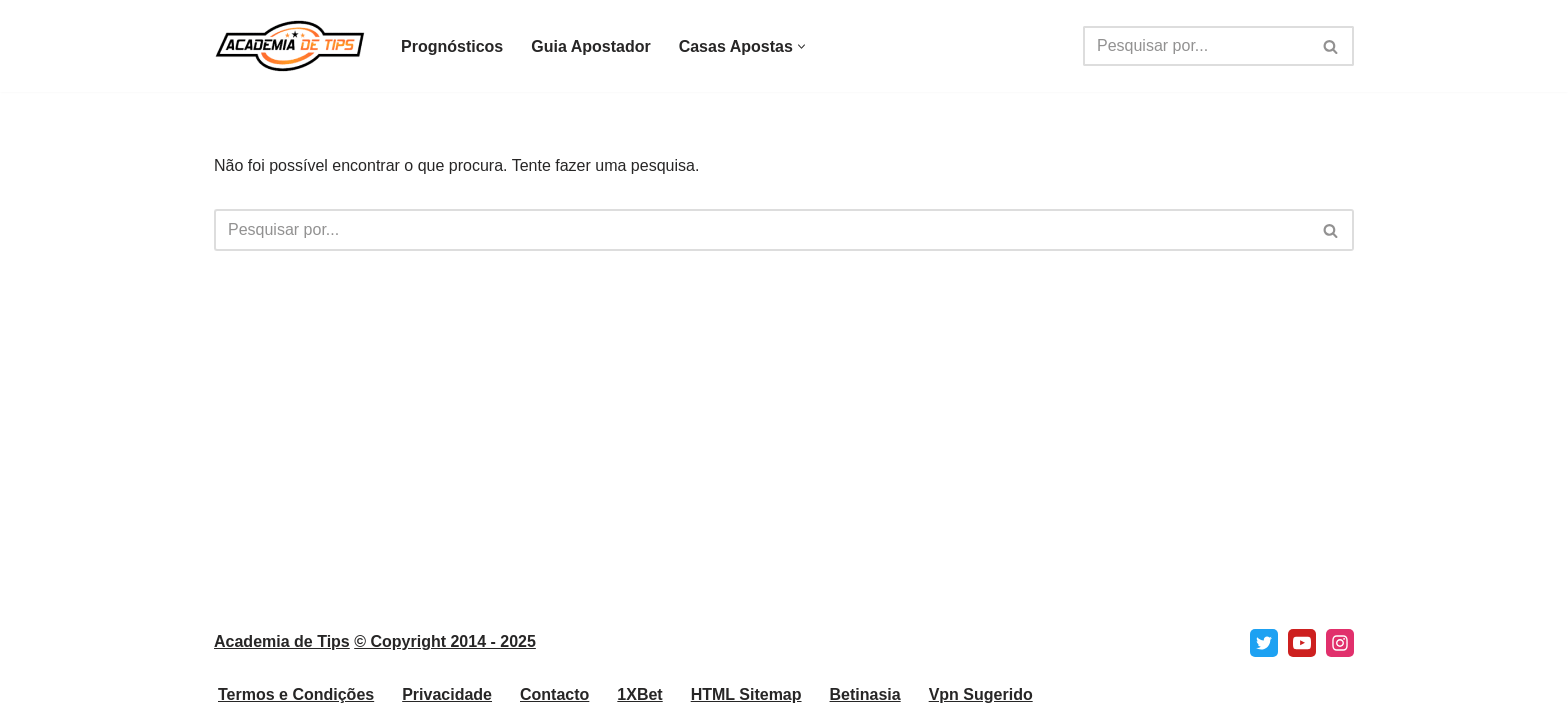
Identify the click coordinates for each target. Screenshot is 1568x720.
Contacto (554, 694)
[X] (1264, 643)
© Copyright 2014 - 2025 (445, 641)
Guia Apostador (590, 46)
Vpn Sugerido (981, 694)
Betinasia (865, 694)
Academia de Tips (282, 641)
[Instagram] (1340, 643)
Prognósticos (452, 46)
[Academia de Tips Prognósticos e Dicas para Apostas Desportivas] (290, 46)
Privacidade (447, 694)
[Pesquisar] (1196, 46)
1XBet (639, 694)
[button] (801, 46)
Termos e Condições (296, 694)
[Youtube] (1302, 643)
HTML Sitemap (746, 694)
